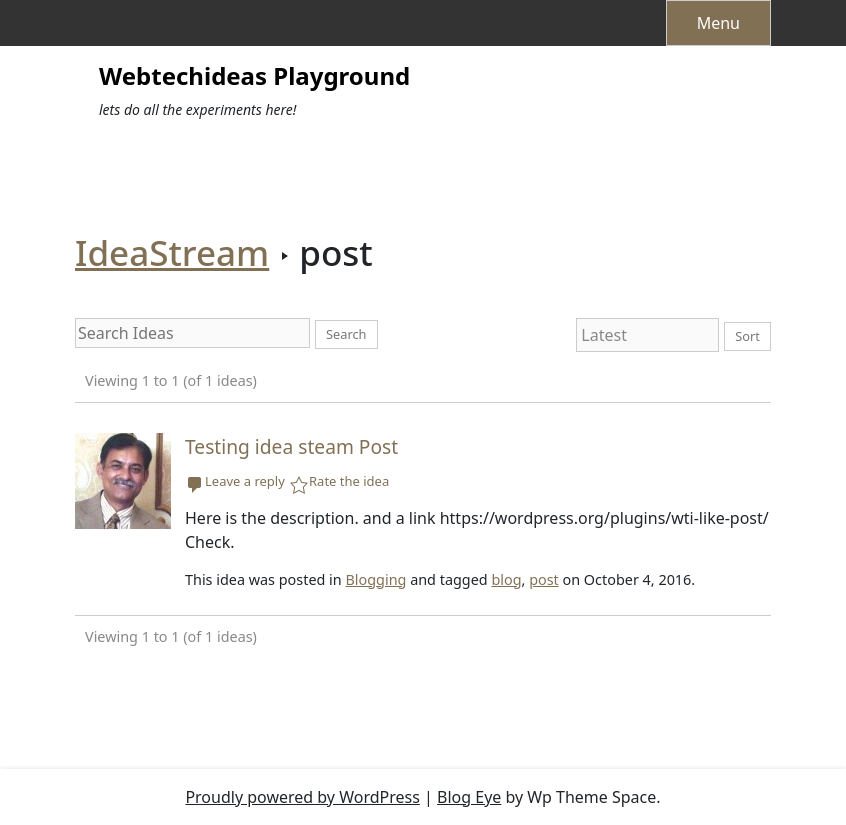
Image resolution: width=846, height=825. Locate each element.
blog (506, 579)
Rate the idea (349, 482)
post (544, 579)
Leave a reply (245, 482)
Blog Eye (469, 797)
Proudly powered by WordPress (302, 797)
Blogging (375, 579)
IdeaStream (172, 253)
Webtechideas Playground (254, 76)
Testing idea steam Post (291, 446)
